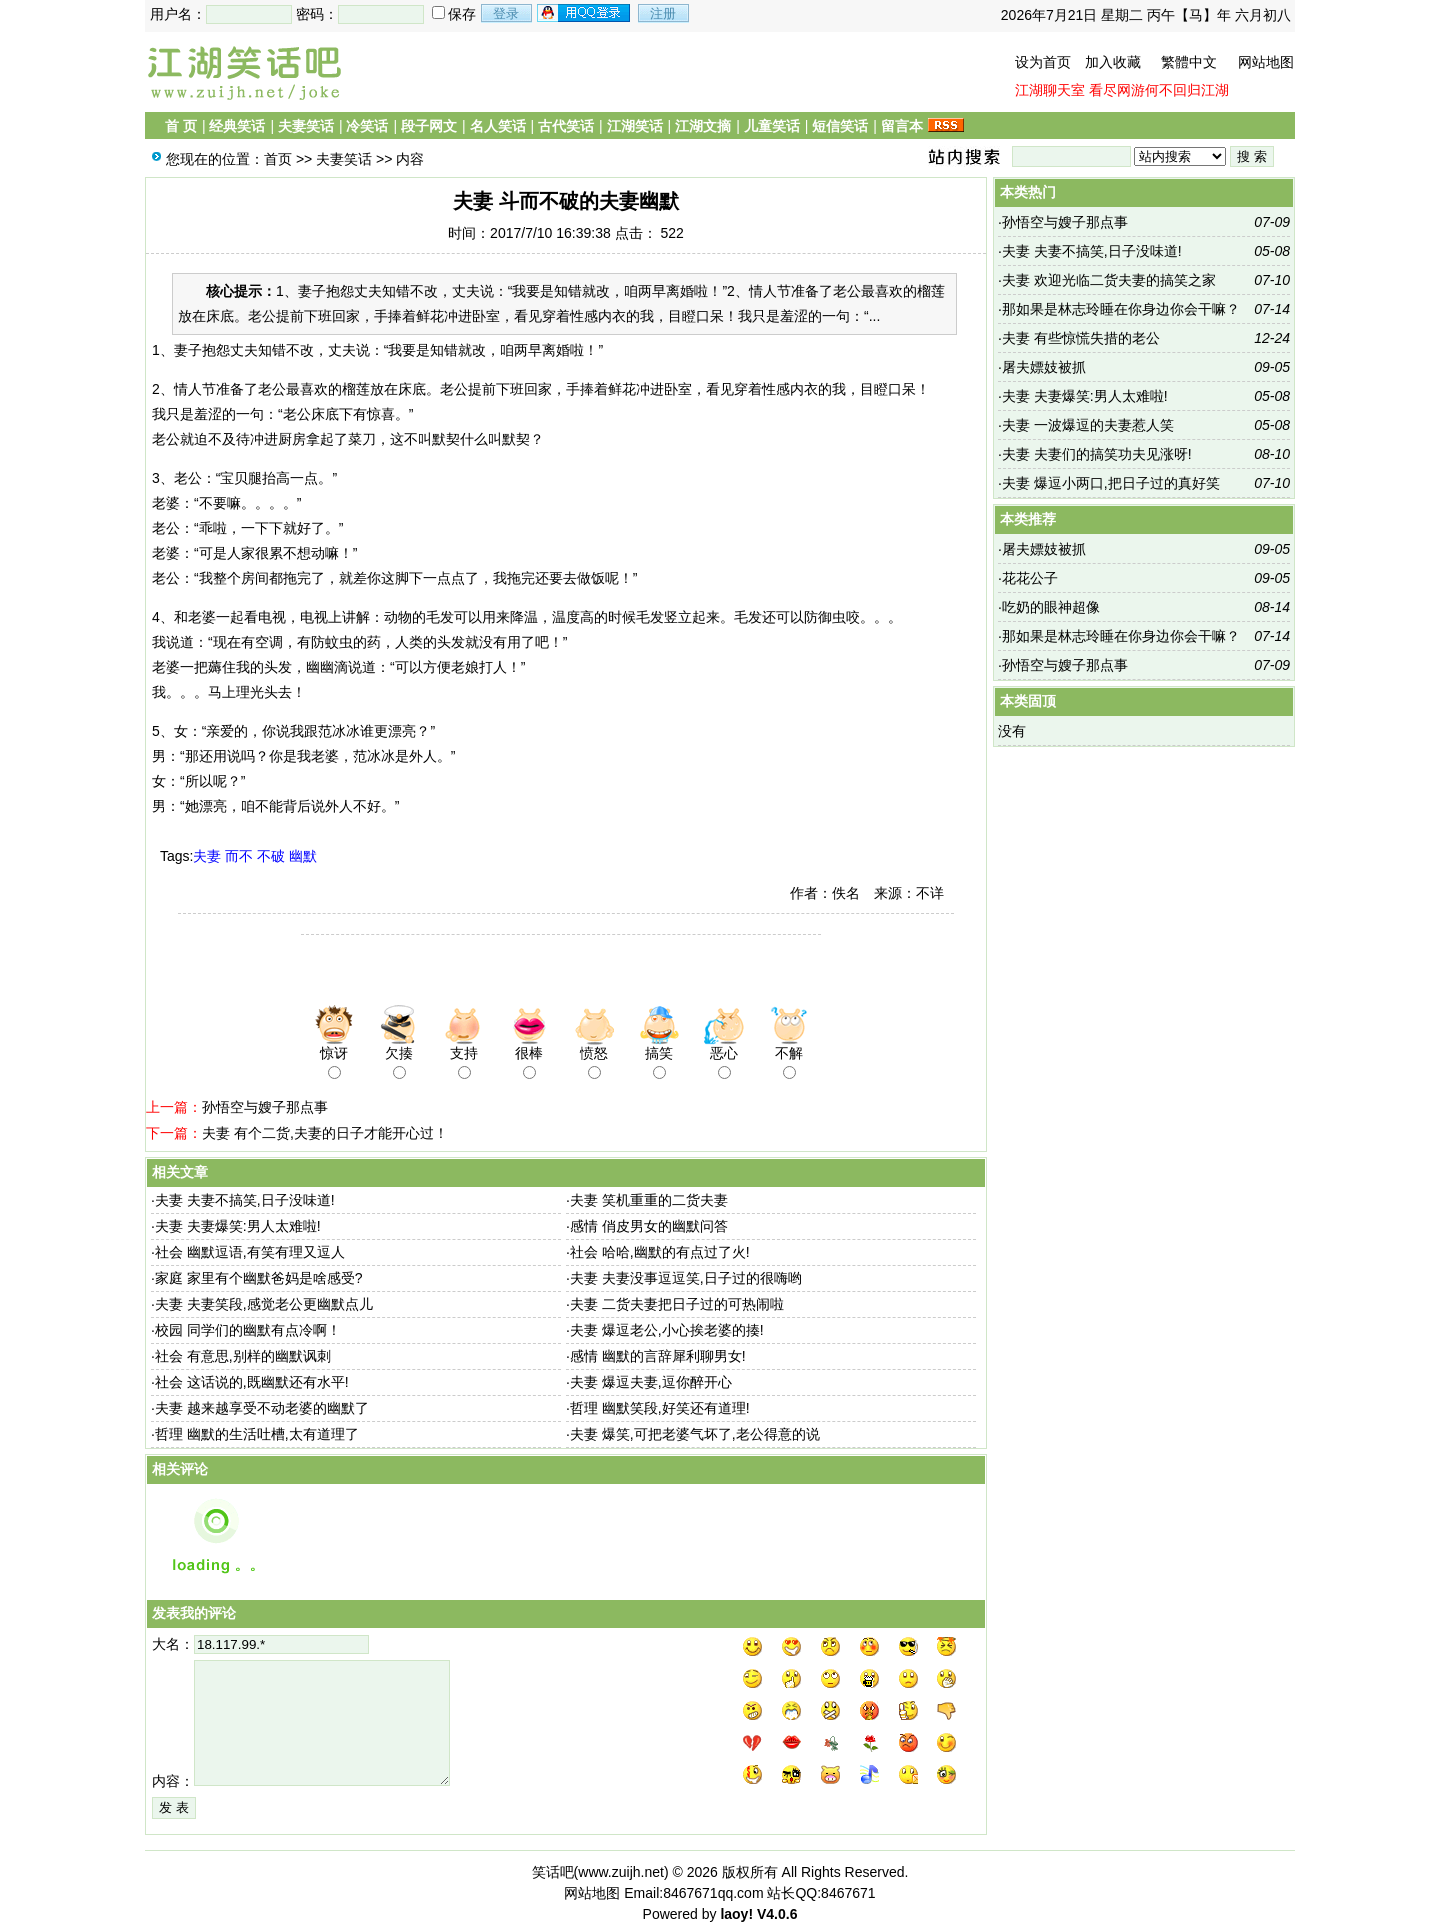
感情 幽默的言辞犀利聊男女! (658, 1356)
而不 (239, 856)
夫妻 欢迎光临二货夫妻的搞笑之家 (1109, 280)
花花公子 (1030, 578)
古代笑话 (566, 126)
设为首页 (1043, 62)
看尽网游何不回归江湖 (1159, 90)
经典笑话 (237, 126)
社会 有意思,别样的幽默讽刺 (243, 1356)
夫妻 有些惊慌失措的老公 (1081, 338)
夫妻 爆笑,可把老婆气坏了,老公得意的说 (695, 1434)
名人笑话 (498, 126)
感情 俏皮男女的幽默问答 (649, 1226)
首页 (278, 159)
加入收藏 (1113, 62)
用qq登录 (585, 13)
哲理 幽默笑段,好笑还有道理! (660, 1408)
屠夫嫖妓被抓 (1044, 367)
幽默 (303, 856)
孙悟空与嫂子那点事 (265, 1107)
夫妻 (207, 856)
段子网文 (429, 126)
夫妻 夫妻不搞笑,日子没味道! (245, 1200)
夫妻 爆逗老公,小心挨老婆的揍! (667, 1330)
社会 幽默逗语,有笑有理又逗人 (250, 1252)
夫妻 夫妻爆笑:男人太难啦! (238, 1226)
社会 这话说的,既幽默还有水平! (252, 1382)
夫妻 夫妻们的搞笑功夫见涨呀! (1097, 454)
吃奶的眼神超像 (1051, 607)
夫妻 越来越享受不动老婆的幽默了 (262, 1408)
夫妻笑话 (306, 126)
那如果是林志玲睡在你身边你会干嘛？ (1121, 309)
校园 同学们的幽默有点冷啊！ (248, 1330)
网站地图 (1266, 62)
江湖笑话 (635, 126)
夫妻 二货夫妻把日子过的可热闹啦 (677, 1304)
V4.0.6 (777, 1914)
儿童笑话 (772, 126)
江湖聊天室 (1050, 90)
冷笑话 (367, 126)
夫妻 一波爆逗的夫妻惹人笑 (1088, 425)
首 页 (181, 126)
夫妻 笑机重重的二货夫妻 (649, 1200)
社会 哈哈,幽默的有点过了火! (660, 1252)
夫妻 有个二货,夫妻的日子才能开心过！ (325, 1133)
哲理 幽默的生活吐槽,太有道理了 (257, 1434)
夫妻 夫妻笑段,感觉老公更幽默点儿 (264, 1304)
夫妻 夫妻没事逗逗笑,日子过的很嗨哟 (686, 1278)
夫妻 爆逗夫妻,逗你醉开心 (651, 1382)
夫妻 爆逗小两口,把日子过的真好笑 (1111, 483)
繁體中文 (1189, 62)
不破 (271, 856)
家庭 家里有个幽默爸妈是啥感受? (259, 1278)
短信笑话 (840, 126)
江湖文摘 (703, 126)
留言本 (902, 126)
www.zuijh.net (621, 1872)
